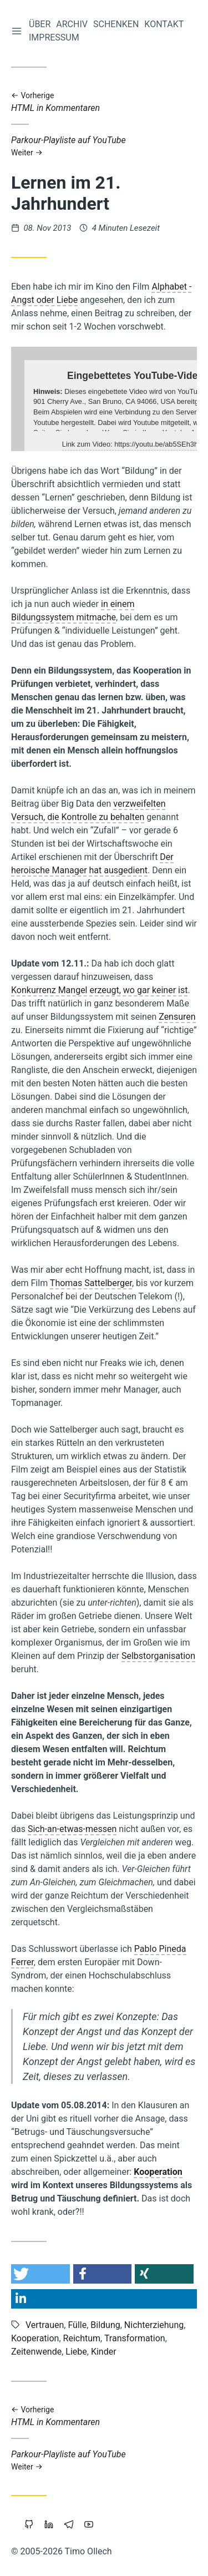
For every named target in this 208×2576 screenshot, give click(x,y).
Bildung (105, 2325)
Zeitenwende (36, 2351)
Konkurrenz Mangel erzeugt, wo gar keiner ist (99, 990)
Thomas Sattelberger (91, 1283)
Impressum (54, 37)
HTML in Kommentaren (104, 102)
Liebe (76, 2351)
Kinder (103, 2351)
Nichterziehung (154, 2325)
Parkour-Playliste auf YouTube (104, 146)
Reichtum (82, 2338)
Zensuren (177, 1016)
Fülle (77, 2325)
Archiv (72, 24)
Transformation (134, 2338)
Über (39, 24)
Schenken (116, 24)
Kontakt (164, 24)
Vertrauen (45, 2325)
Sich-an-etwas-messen (72, 1829)
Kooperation (158, 2172)
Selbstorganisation (158, 1656)
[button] (40, 2274)
